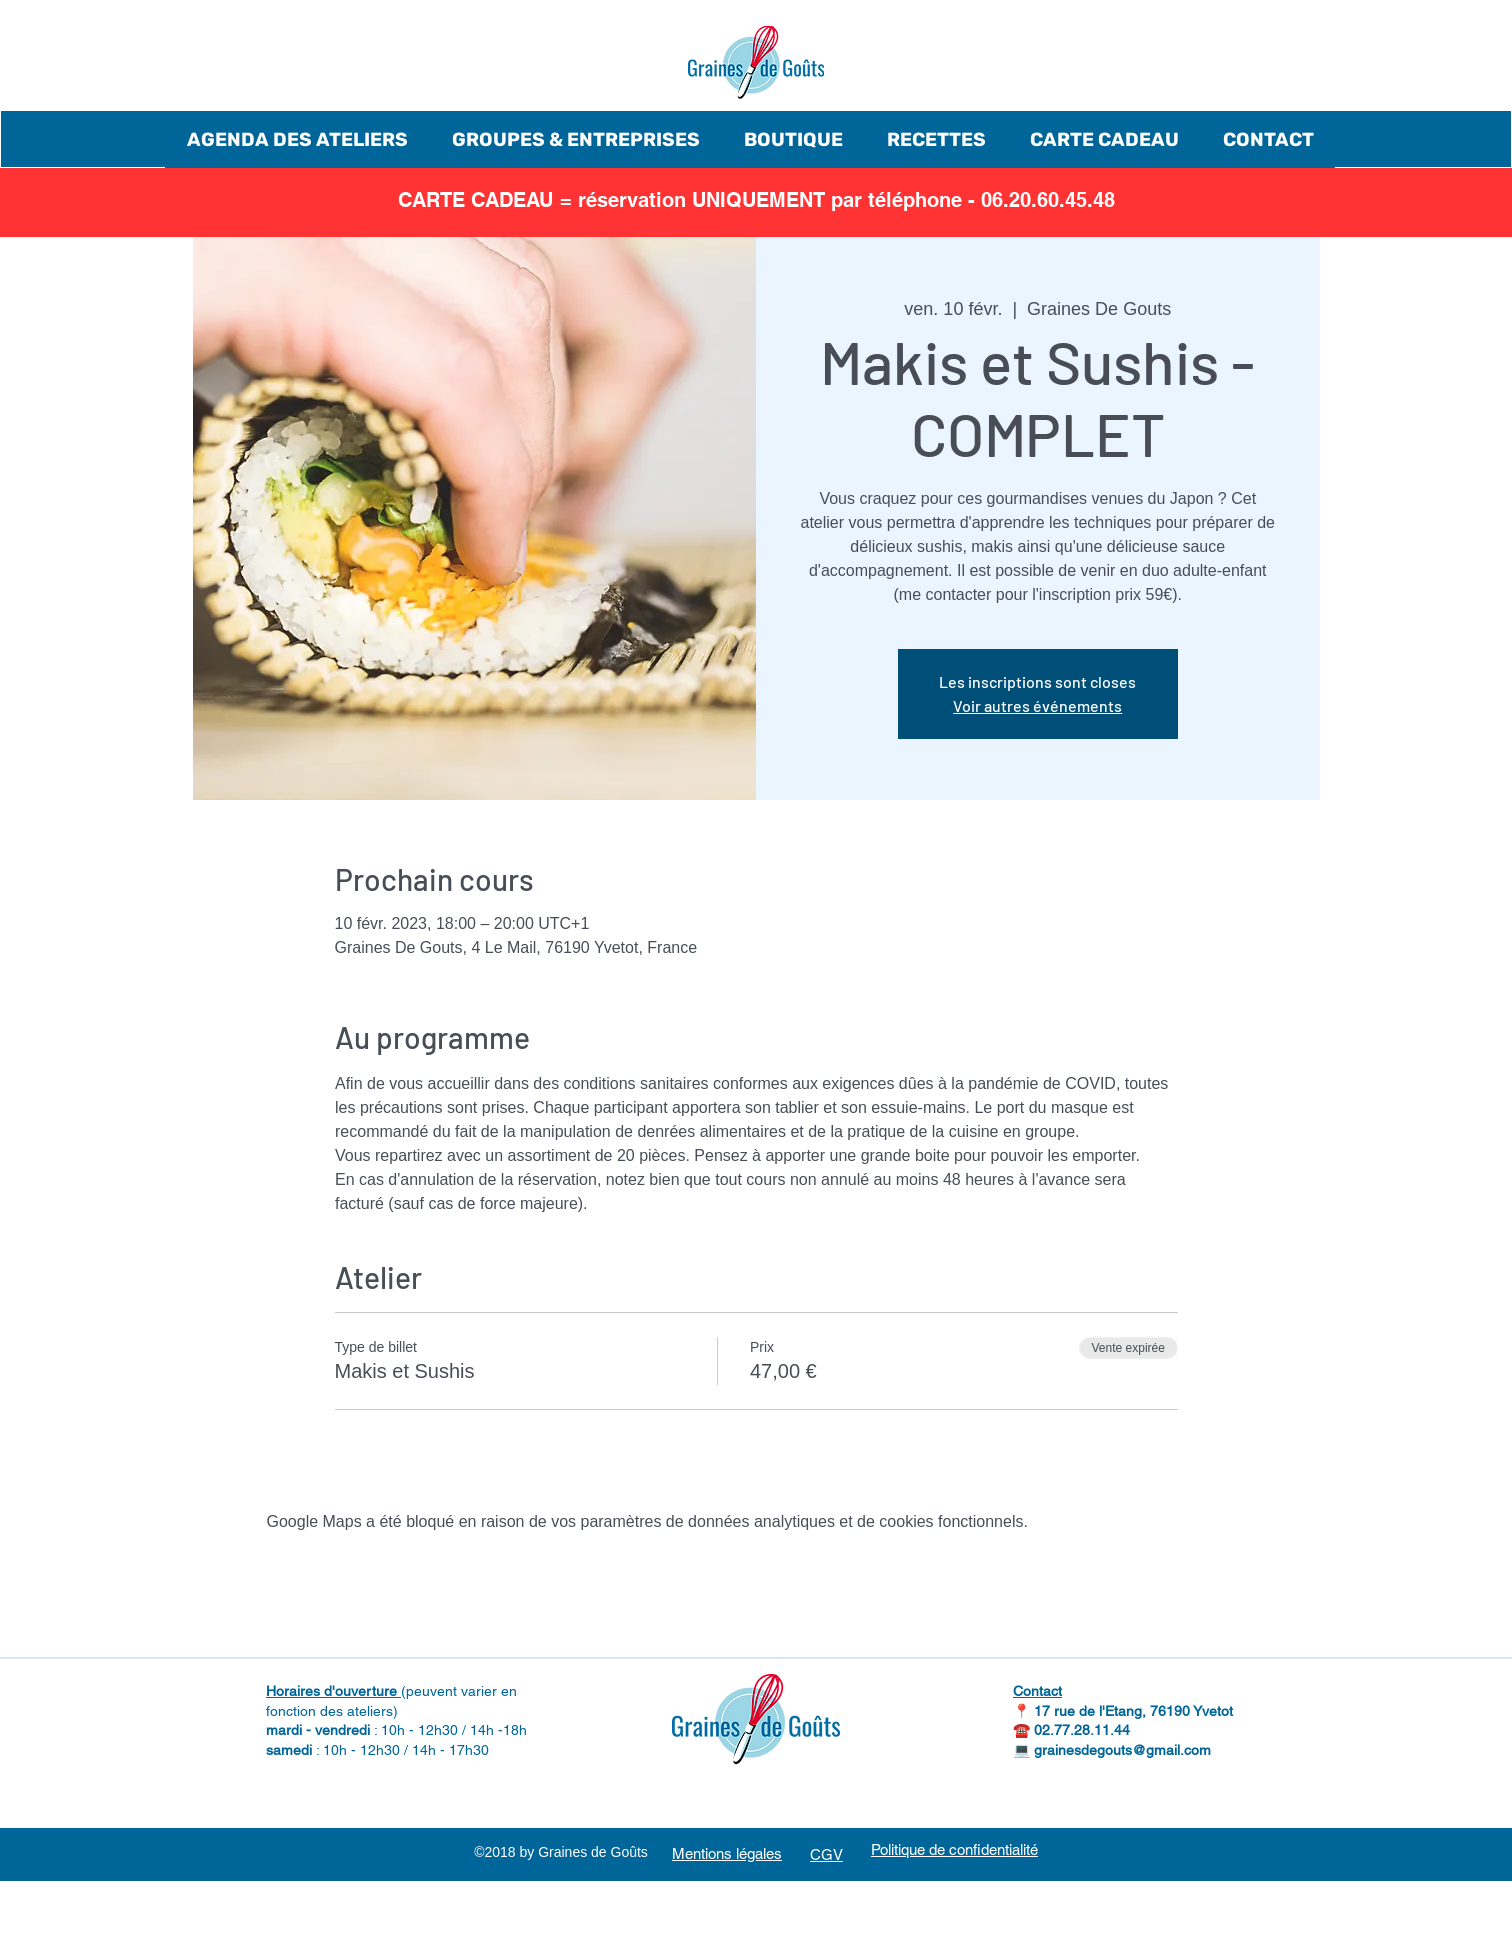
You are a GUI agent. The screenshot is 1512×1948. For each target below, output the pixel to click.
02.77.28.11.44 (1082, 1730)
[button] (297, 139)
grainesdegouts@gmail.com (1122, 1750)
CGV (826, 1854)
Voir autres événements (1037, 705)
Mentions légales (727, 1853)
